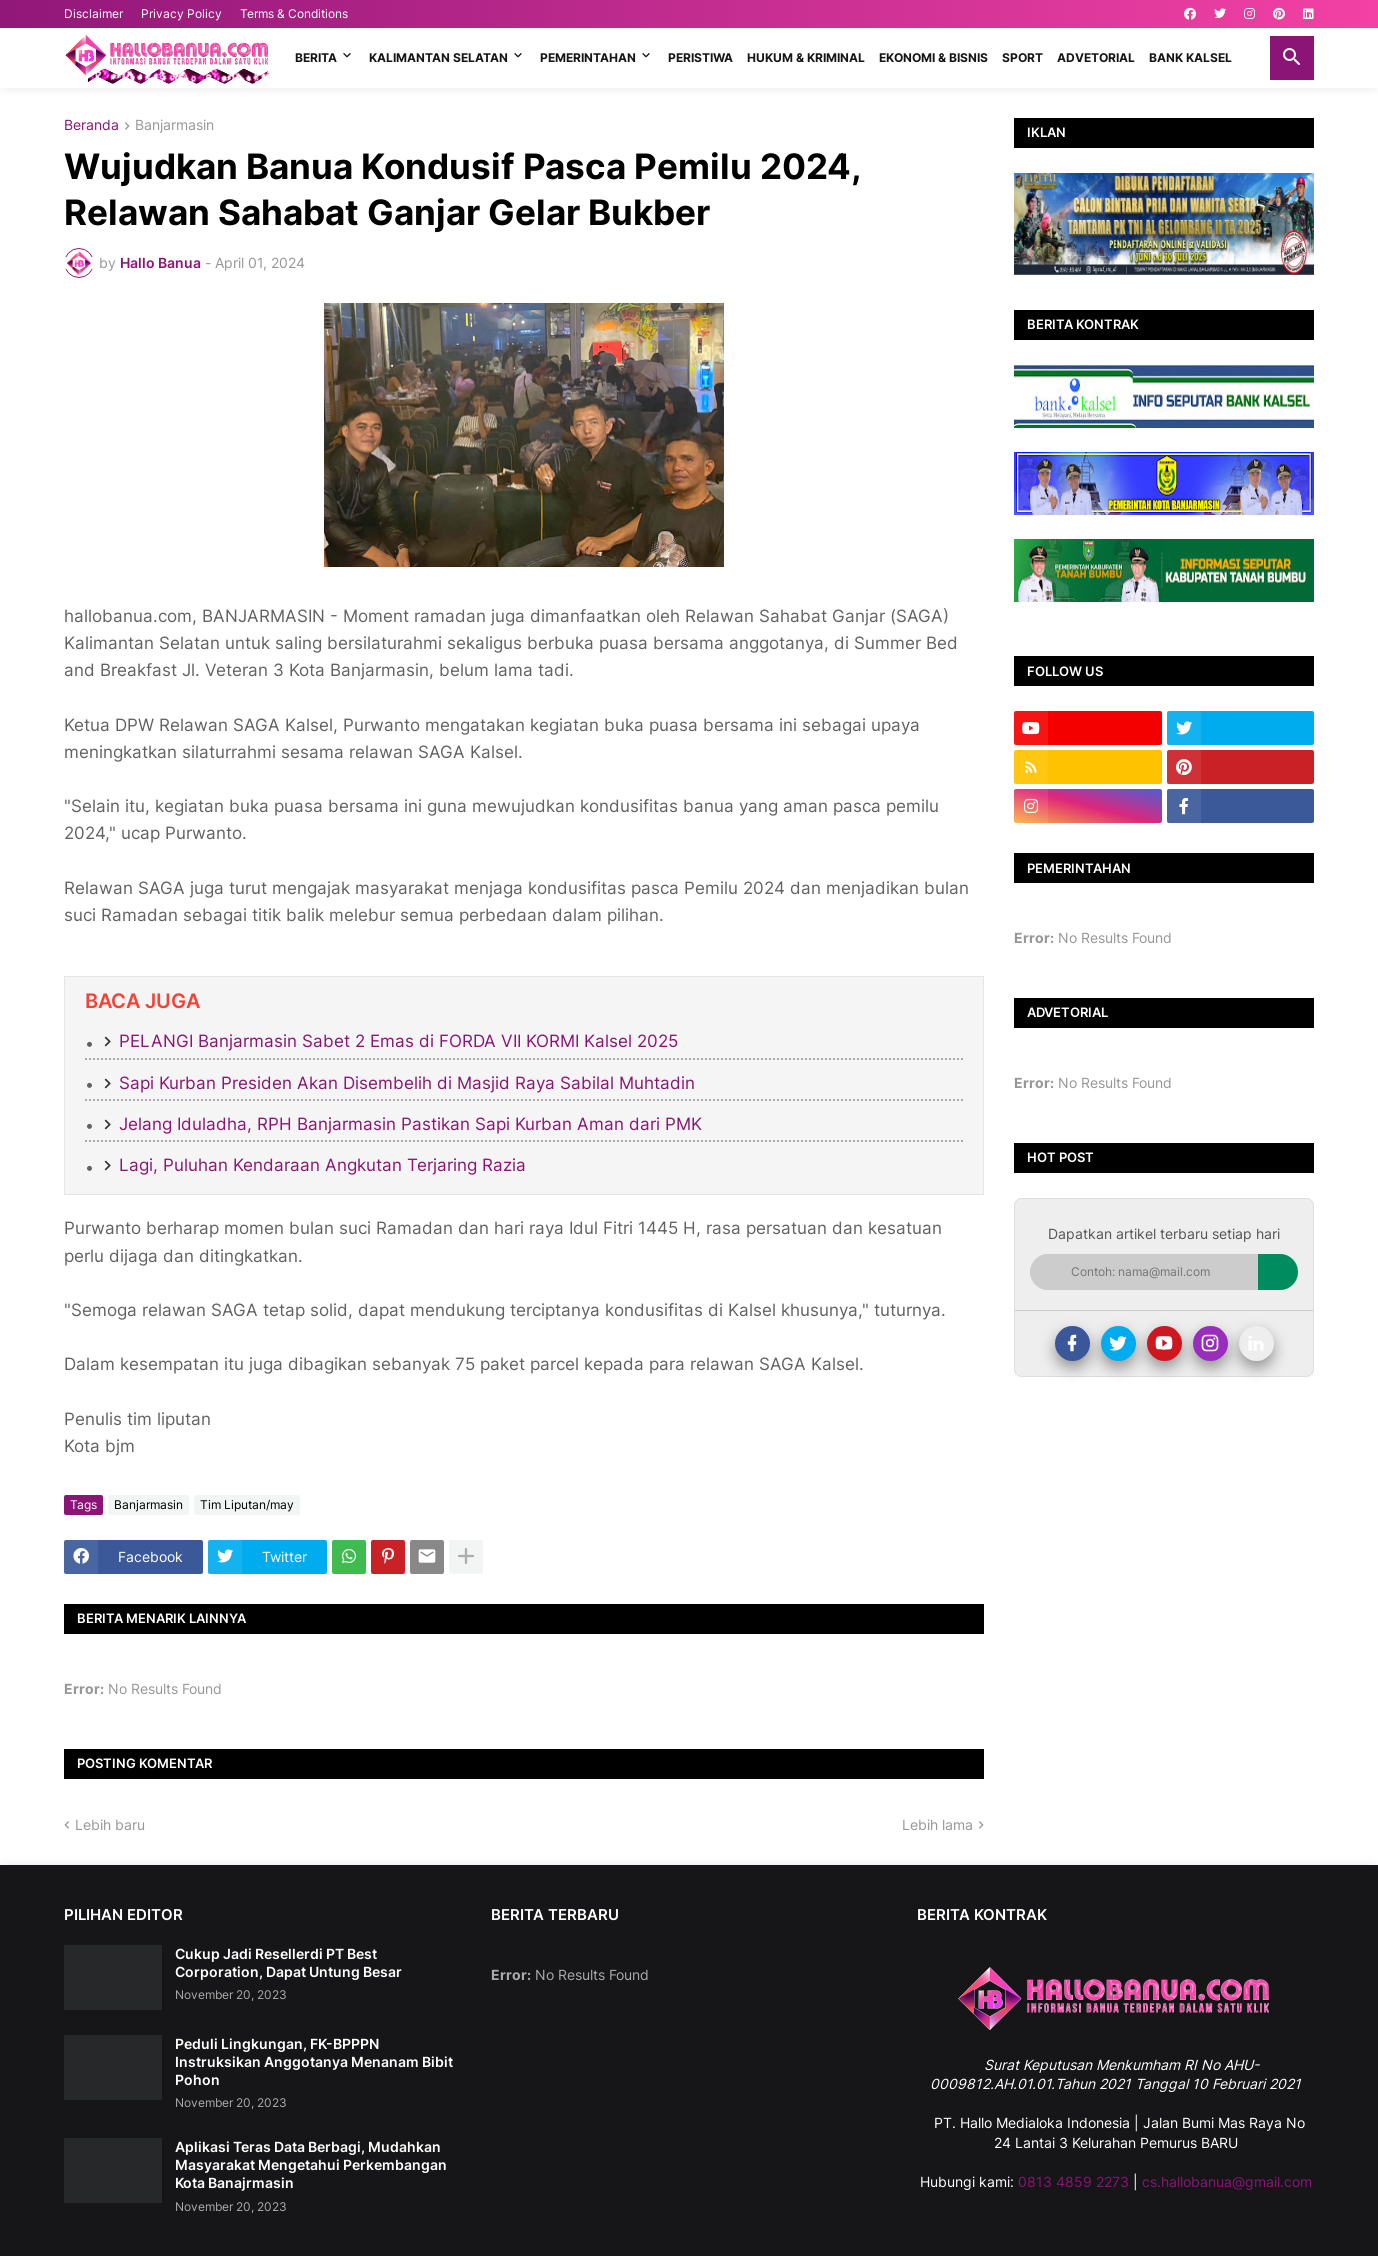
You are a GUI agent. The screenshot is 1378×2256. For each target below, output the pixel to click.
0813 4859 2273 (1073, 2181)
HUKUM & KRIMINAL (806, 57)
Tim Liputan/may (247, 1504)
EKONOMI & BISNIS (933, 57)
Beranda (91, 125)
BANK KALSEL (1190, 57)
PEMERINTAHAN (588, 57)
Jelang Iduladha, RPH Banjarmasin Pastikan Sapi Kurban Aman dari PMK (410, 1124)
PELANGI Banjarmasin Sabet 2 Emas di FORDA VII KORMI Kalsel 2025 (398, 1041)
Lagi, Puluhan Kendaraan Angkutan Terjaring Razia (322, 1165)
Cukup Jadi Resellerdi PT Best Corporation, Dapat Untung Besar (288, 1962)
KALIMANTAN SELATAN (438, 57)
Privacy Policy (181, 13)
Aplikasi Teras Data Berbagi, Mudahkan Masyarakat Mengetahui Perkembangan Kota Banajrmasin (311, 2164)
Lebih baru (110, 1824)
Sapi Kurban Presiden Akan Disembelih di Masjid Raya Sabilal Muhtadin (407, 1083)
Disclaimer (93, 13)
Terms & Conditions (294, 13)
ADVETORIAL (1096, 57)
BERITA (316, 57)
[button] (1292, 58)
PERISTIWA (700, 57)
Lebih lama (937, 1824)
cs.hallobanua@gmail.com (1227, 2181)
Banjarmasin (174, 125)
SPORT (1022, 57)
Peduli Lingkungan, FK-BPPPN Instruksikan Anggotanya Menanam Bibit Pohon (314, 2061)
